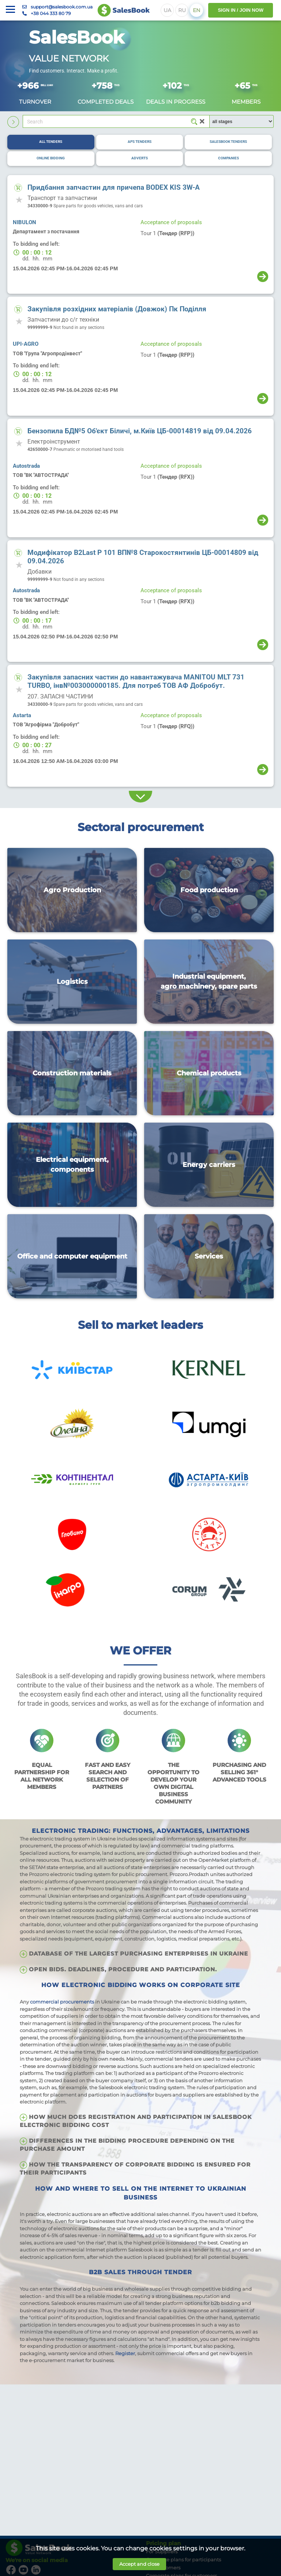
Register (125, 2353)
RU (182, 10)
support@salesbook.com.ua (62, 7)
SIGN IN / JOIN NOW (240, 10)
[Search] (116, 121)
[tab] (50, 142)
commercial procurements (62, 2002)
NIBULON (24, 222)
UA (167, 10)
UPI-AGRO (25, 344)
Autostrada (26, 466)
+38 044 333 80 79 (51, 13)
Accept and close (139, 2564)
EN (196, 10)
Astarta (22, 715)
